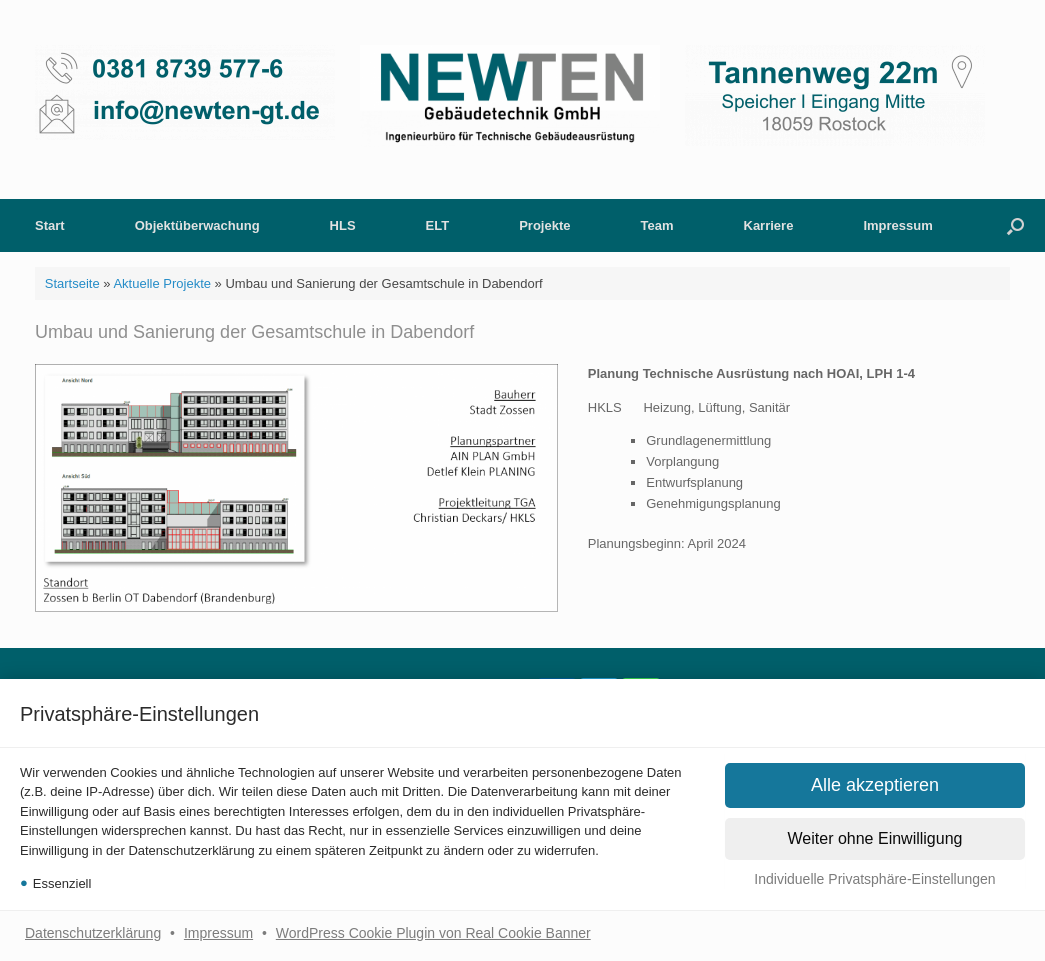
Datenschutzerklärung (93, 933)
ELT (438, 225)
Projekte (544, 225)
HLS (343, 225)
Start (50, 225)
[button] (875, 880)
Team (657, 225)
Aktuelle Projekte (162, 283)
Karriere (769, 225)
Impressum (218, 933)
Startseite (72, 283)
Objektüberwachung (197, 225)
